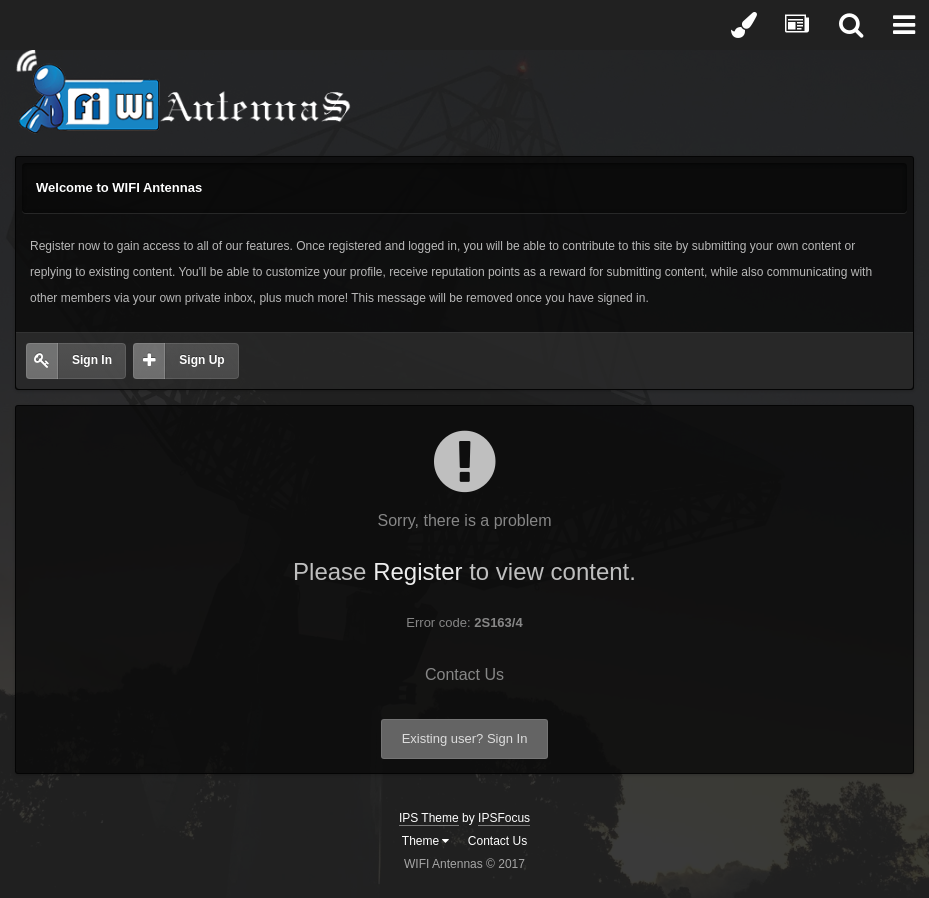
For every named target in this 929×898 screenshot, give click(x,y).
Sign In (92, 360)
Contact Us (464, 674)
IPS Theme (429, 818)
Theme (426, 841)
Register (417, 571)
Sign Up (201, 360)
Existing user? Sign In (465, 738)
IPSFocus (504, 818)
